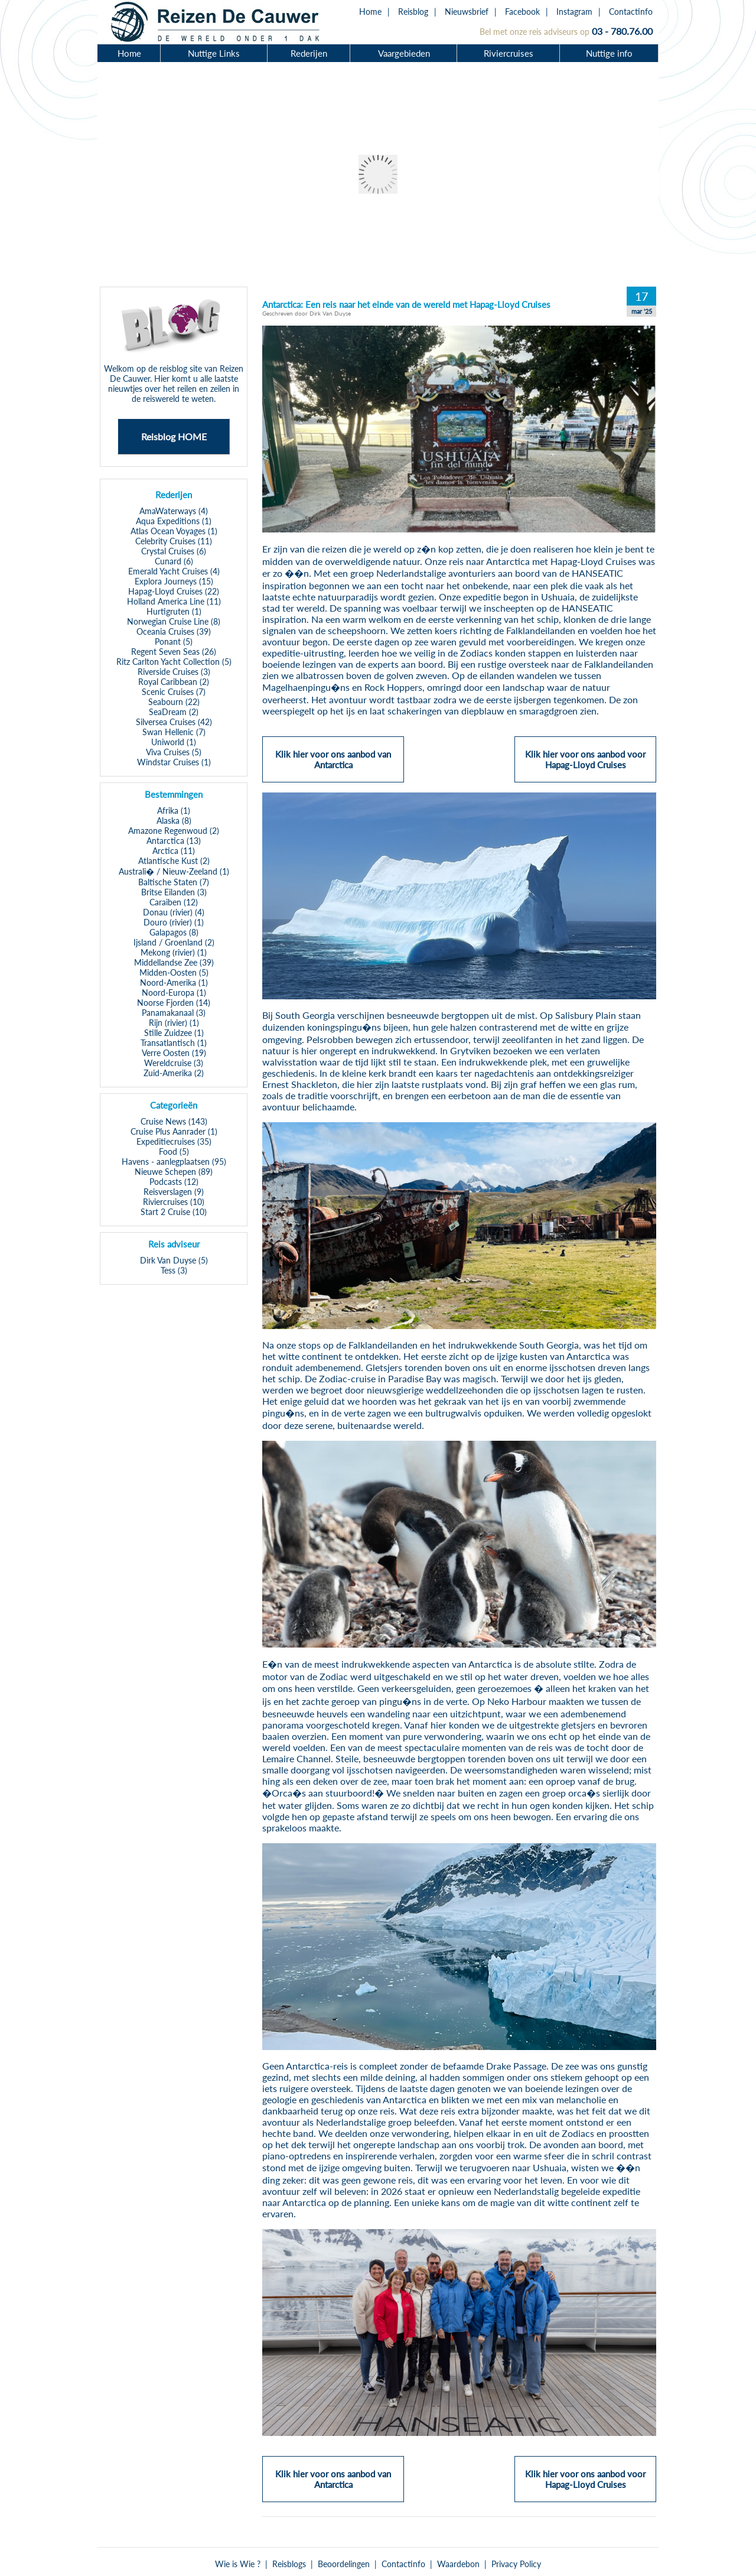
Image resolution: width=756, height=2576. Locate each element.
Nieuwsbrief (466, 12)
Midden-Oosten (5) (173, 972)
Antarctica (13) (173, 841)
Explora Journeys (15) (174, 581)
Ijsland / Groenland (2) (173, 942)
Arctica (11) (173, 851)
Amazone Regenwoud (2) (173, 831)
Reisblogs (289, 2564)
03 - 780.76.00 (622, 31)
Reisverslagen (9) (174, 1192)
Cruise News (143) (174, 1121)
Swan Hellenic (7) (174, 732)
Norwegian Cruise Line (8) (173, 621)
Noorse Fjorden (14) (173, 1003)
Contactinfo (631, 12)
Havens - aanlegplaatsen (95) (174, 1162)
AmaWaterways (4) (173, 511)
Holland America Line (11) (174, 601)
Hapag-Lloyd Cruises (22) (173, 591)
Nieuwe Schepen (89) (174, 1172)
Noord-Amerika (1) (174, 982)
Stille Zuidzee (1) (174, 1033)
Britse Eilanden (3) (174, 892)
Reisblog (413, 12)
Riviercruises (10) (173, 1202)
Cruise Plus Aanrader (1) (174, 1131)
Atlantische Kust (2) (174, 861)
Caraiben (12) (173, 902)
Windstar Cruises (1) (174, 762)
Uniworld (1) (173, 742)
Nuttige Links (214, 53)
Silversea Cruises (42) (174, 722)
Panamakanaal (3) (174, 1013)
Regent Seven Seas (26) (173, 652)
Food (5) (174, 1151)
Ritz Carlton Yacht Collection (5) (174, 662)
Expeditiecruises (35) (173, 1141)
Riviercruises (508, 53)
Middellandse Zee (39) (174, 962)
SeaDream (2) (173, 712)
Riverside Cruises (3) (174, 672)
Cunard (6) (174, 561)
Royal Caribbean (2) (173, 682)
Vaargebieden (404, 53)
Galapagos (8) (173, 932)
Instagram (574, 12)
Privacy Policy (516, 2564)
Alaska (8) (174, 821)
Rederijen (309, 53)
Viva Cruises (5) (173, 752)
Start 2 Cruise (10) (174, 1212)
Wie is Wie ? (237, 2564)
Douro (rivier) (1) (174, 922)
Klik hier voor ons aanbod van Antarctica (333, 765)
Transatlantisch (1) (174, 1043)
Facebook (522, 12)
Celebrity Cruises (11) (173, 541)
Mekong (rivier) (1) (174, 952)
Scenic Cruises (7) (174, 692)
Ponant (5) (174, 641)
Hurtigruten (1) (173, 611)
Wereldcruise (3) (173, 1063)
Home (370, 12)
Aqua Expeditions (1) (173, 521)
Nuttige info (609, 53)
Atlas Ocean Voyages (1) (174, 531)
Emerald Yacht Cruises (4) (174, 571)
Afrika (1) (173, 810)
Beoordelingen (344, 2564)
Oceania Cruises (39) (173, 631)
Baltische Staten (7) (173, 882)
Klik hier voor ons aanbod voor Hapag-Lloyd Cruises (585, 765)
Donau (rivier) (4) (173, 912)
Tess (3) (174, 1270)
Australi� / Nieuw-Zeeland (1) (174, 871)
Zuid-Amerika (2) (174, 1073)
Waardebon (458, 2564)
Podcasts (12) (173, 1182)
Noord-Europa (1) (174, 992)
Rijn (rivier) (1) (174, 1023)
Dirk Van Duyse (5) (174, 1260)
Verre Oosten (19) (174, 1053)
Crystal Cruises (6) (173, 551)
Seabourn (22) (174, 702)
